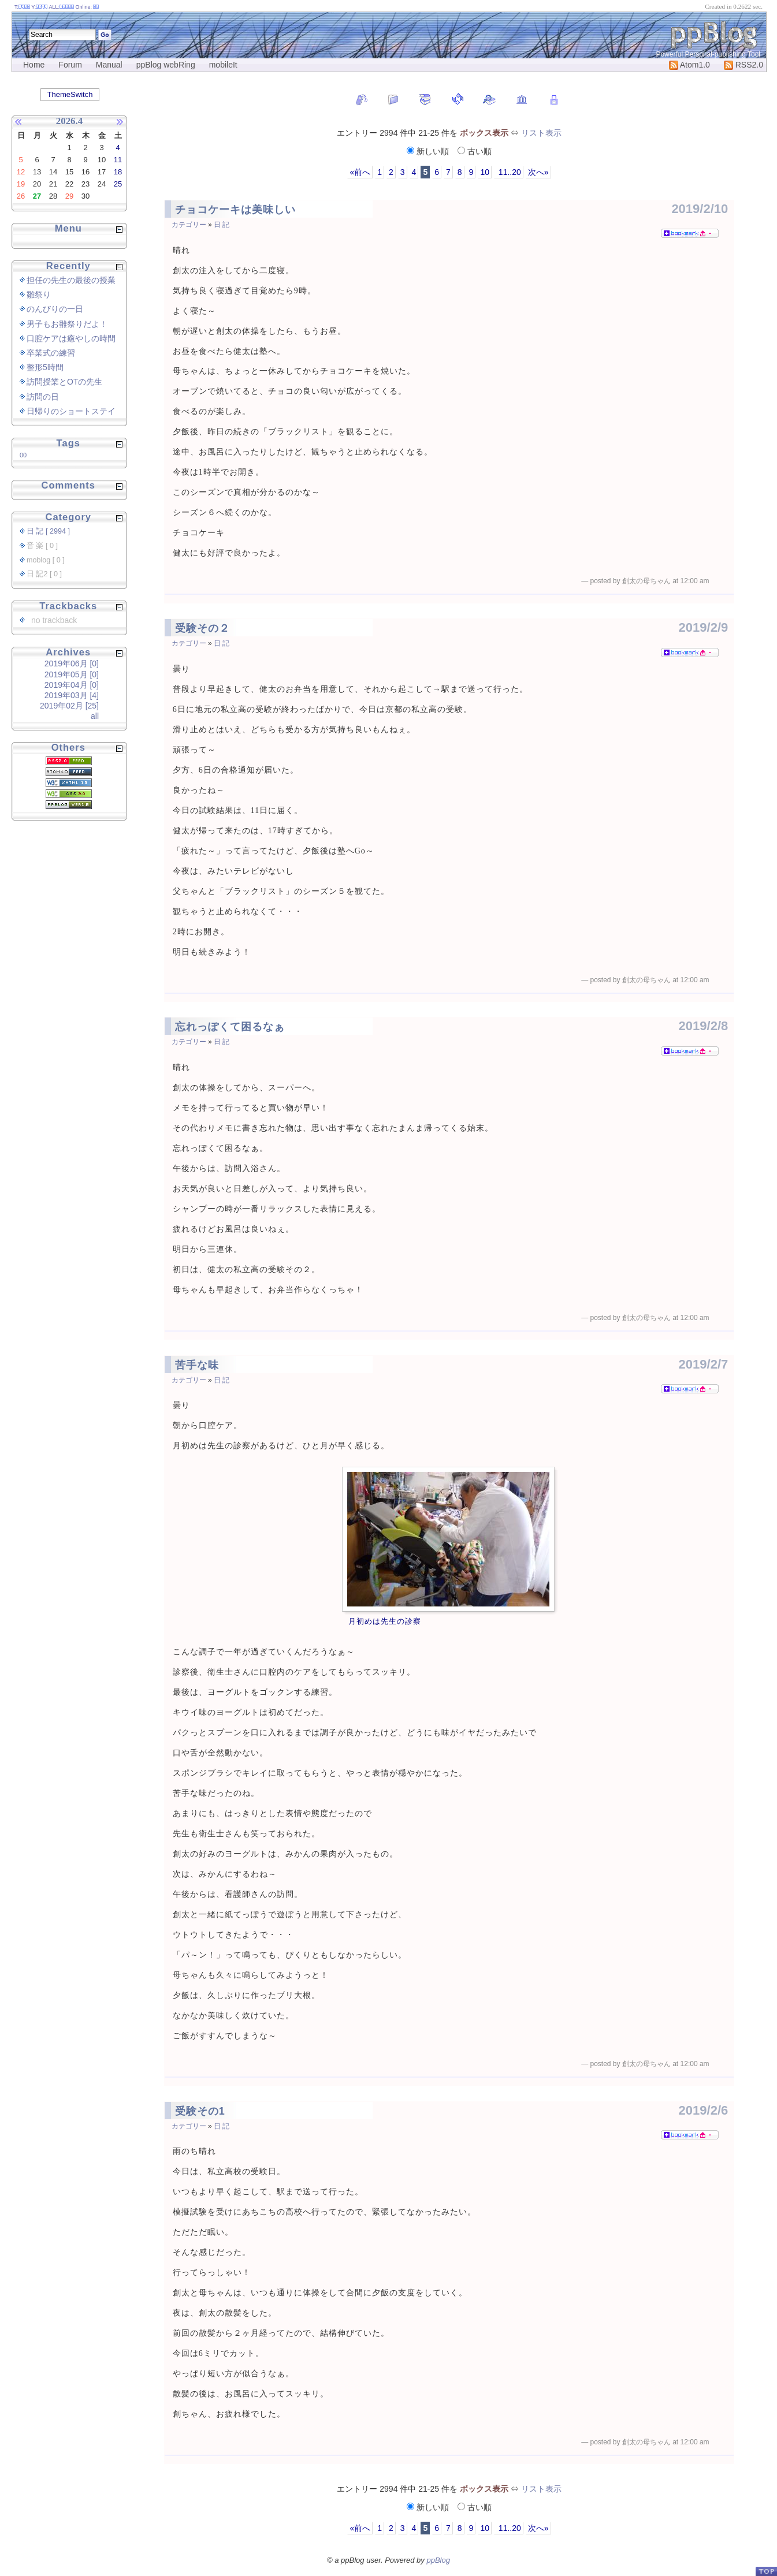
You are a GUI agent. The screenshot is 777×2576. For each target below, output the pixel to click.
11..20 (508, 172)
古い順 (475, 151)
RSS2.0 (743, 64)
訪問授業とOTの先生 (64, 381)
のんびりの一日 (55, 309)
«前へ (360, 172)
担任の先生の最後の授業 (71, 280)
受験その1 (200, 2111)
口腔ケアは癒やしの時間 (71, 338)
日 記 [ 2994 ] (48, 531)
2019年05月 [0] (71, 674)
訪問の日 (43, 396)
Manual (109, 64)
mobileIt (223, 64)
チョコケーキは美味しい (235, 209)
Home (33, 64)
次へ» (538, 172)
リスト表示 (541, 132)
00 (23, 455)
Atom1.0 (689, 64)
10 (484, 172)
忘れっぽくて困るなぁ (230, 1026)
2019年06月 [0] (71, 663)
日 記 (221, 225)
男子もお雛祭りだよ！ (67, 324)
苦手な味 (197, 1365)
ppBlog (437, 2560)
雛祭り (39, 294)
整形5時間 (45, 367)
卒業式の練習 (51, 352)
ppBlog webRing (165, 64)
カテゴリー (189, 225)
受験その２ (202, 628)
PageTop (766, 2571)
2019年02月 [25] (69, 705)
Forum (69, 64)
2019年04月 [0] (71, 684)
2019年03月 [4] (71, 695)
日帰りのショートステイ (71, 411)
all (95, 716)
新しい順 (429, 151)
